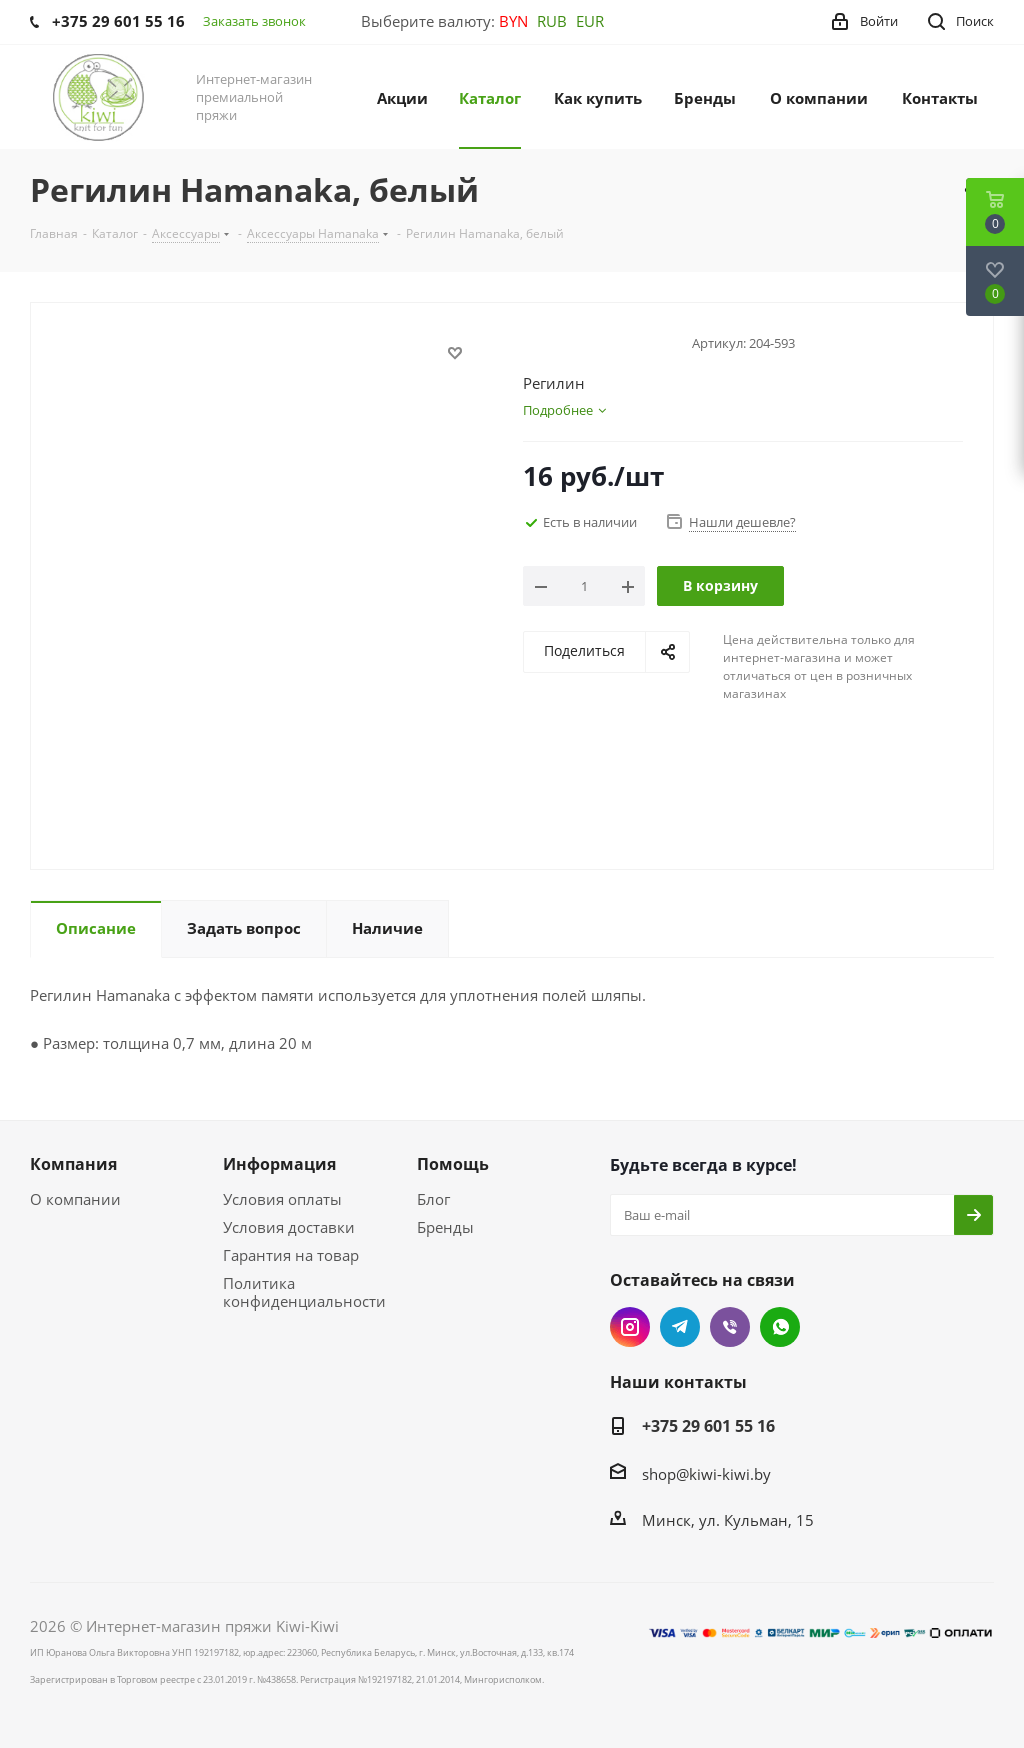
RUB (552, 21)
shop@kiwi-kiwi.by (706, 1474)
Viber (730, 1327)
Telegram (680, 1327)
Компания (73, 1164)
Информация (279, 1164)
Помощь (453, 1164)
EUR (590, 21)
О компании (75, 1199)
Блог (433, 1199)
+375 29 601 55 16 (708, 1426)
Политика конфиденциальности (304, 1292)
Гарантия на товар (291, 1255)
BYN (513, 21)
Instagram (630, 1327)
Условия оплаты (282, 1199)
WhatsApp (780, 1327)
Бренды (445, 1227)
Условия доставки (289, 1227)
